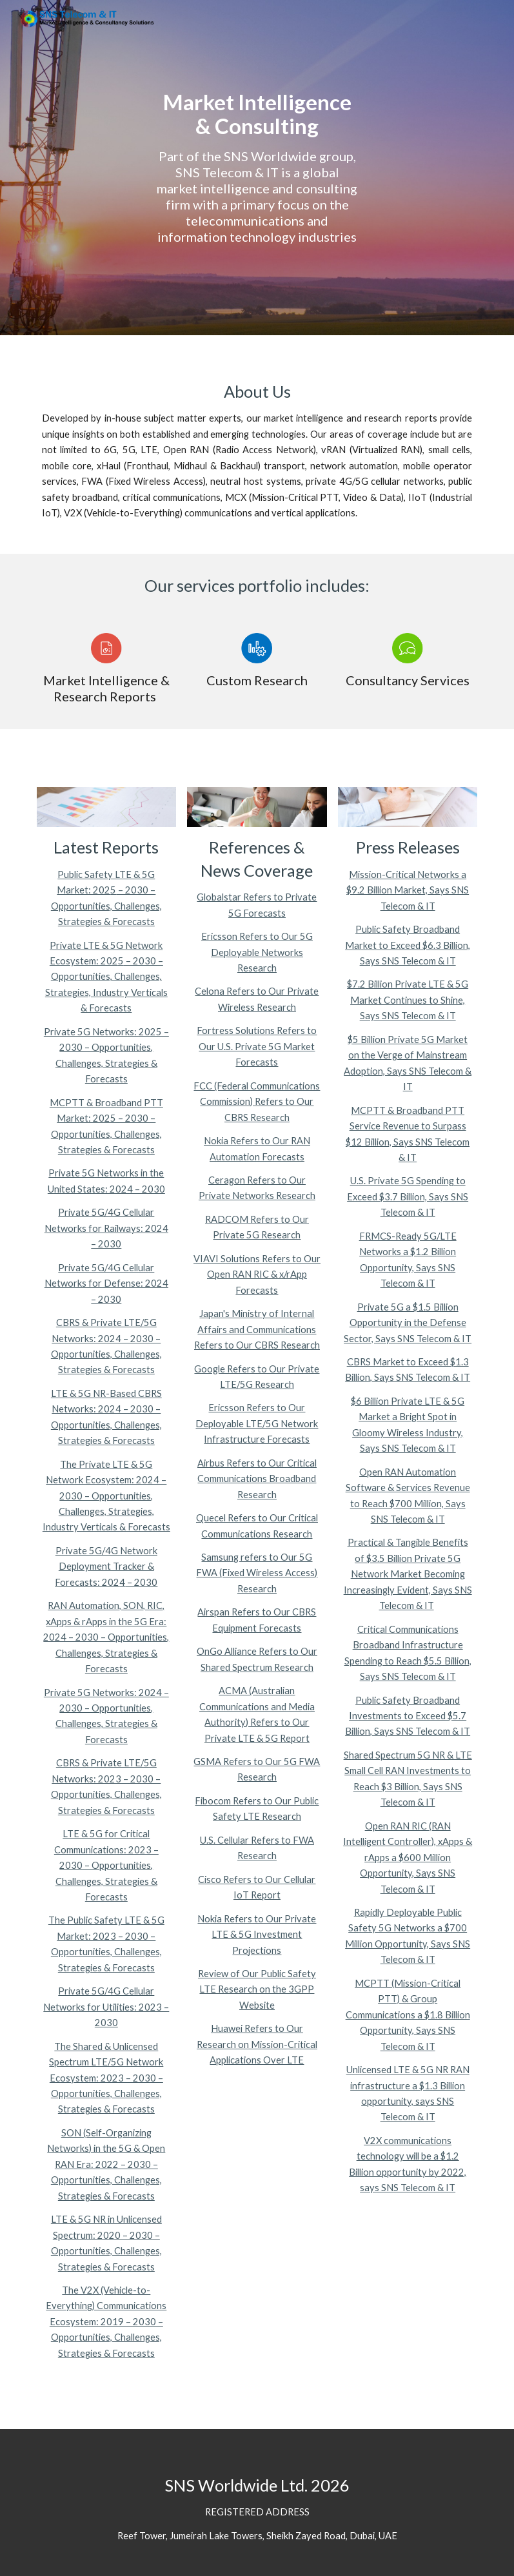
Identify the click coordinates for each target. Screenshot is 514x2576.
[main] (257, 167)
